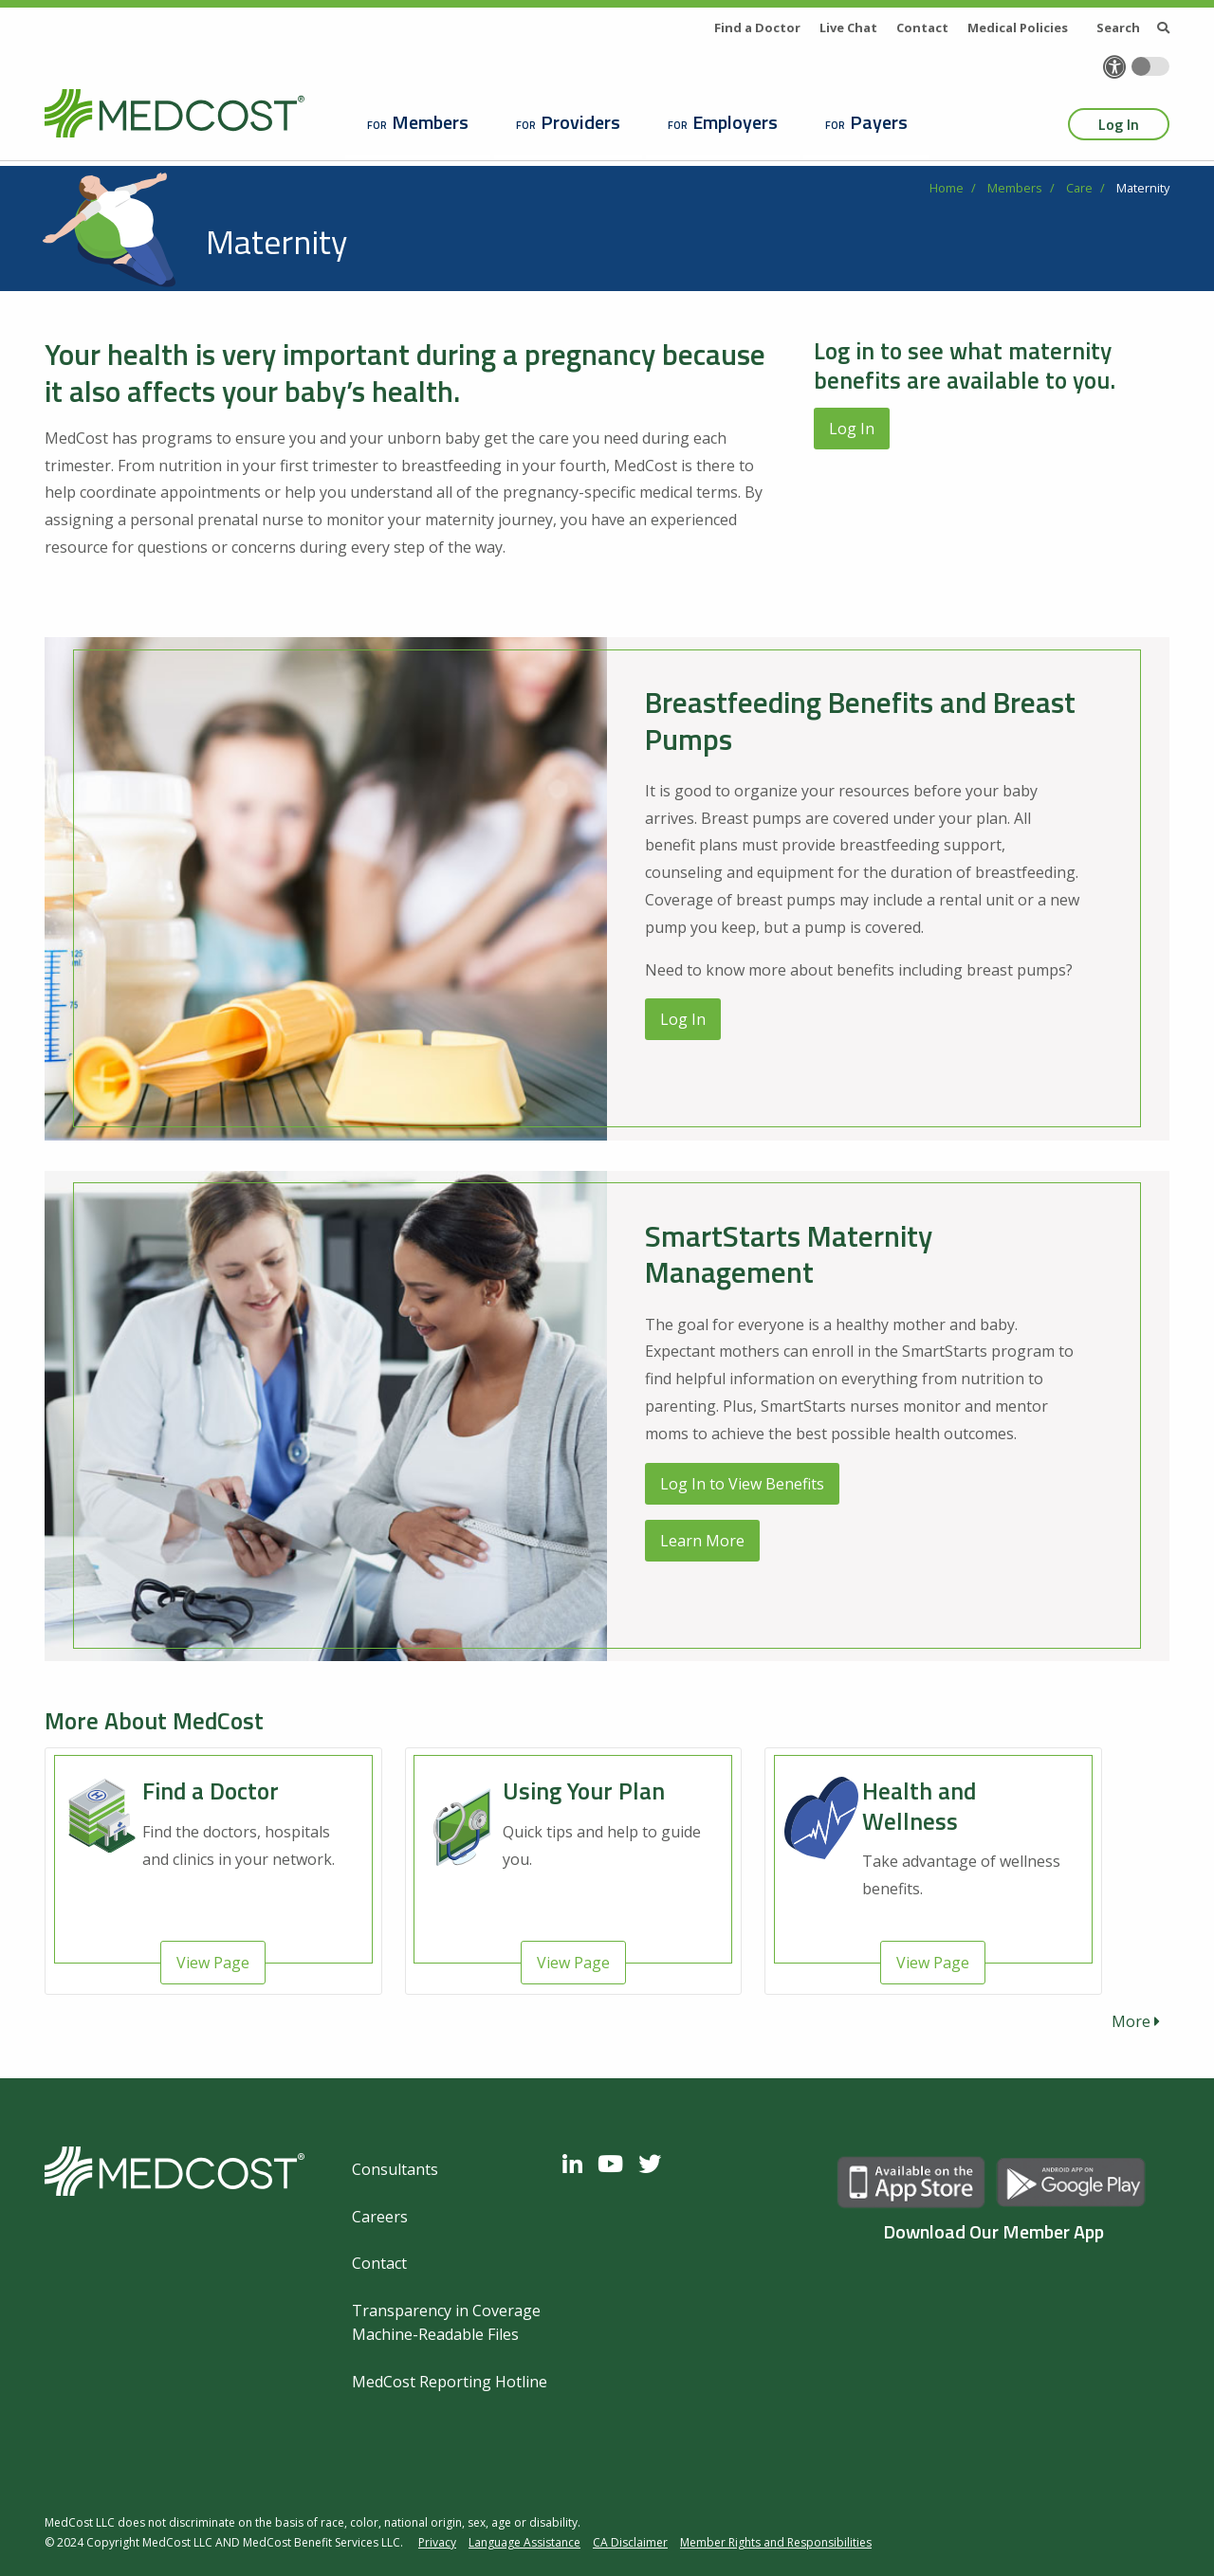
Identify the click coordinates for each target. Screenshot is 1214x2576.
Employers (735, 122)
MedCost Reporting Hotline (449, 2381)
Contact (922, 27)
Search (1132, 27)
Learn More (702, 1540)
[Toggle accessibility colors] (1150, 66)
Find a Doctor (757, 27)
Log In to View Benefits (742, 1483)
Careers (380, 2216)
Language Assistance (524, 2542)
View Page (212, 1962)
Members (430, 122)
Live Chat (848, 27)
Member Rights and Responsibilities (776, 2542)
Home (946, 187)
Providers (580, 122)
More (1136, 2021)
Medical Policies (1017, 27)
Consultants (395, 2169)
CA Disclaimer (630, 2542)
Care (1079, 187)
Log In (1118, 124)
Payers (879, 122)
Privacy (437, 2542)
